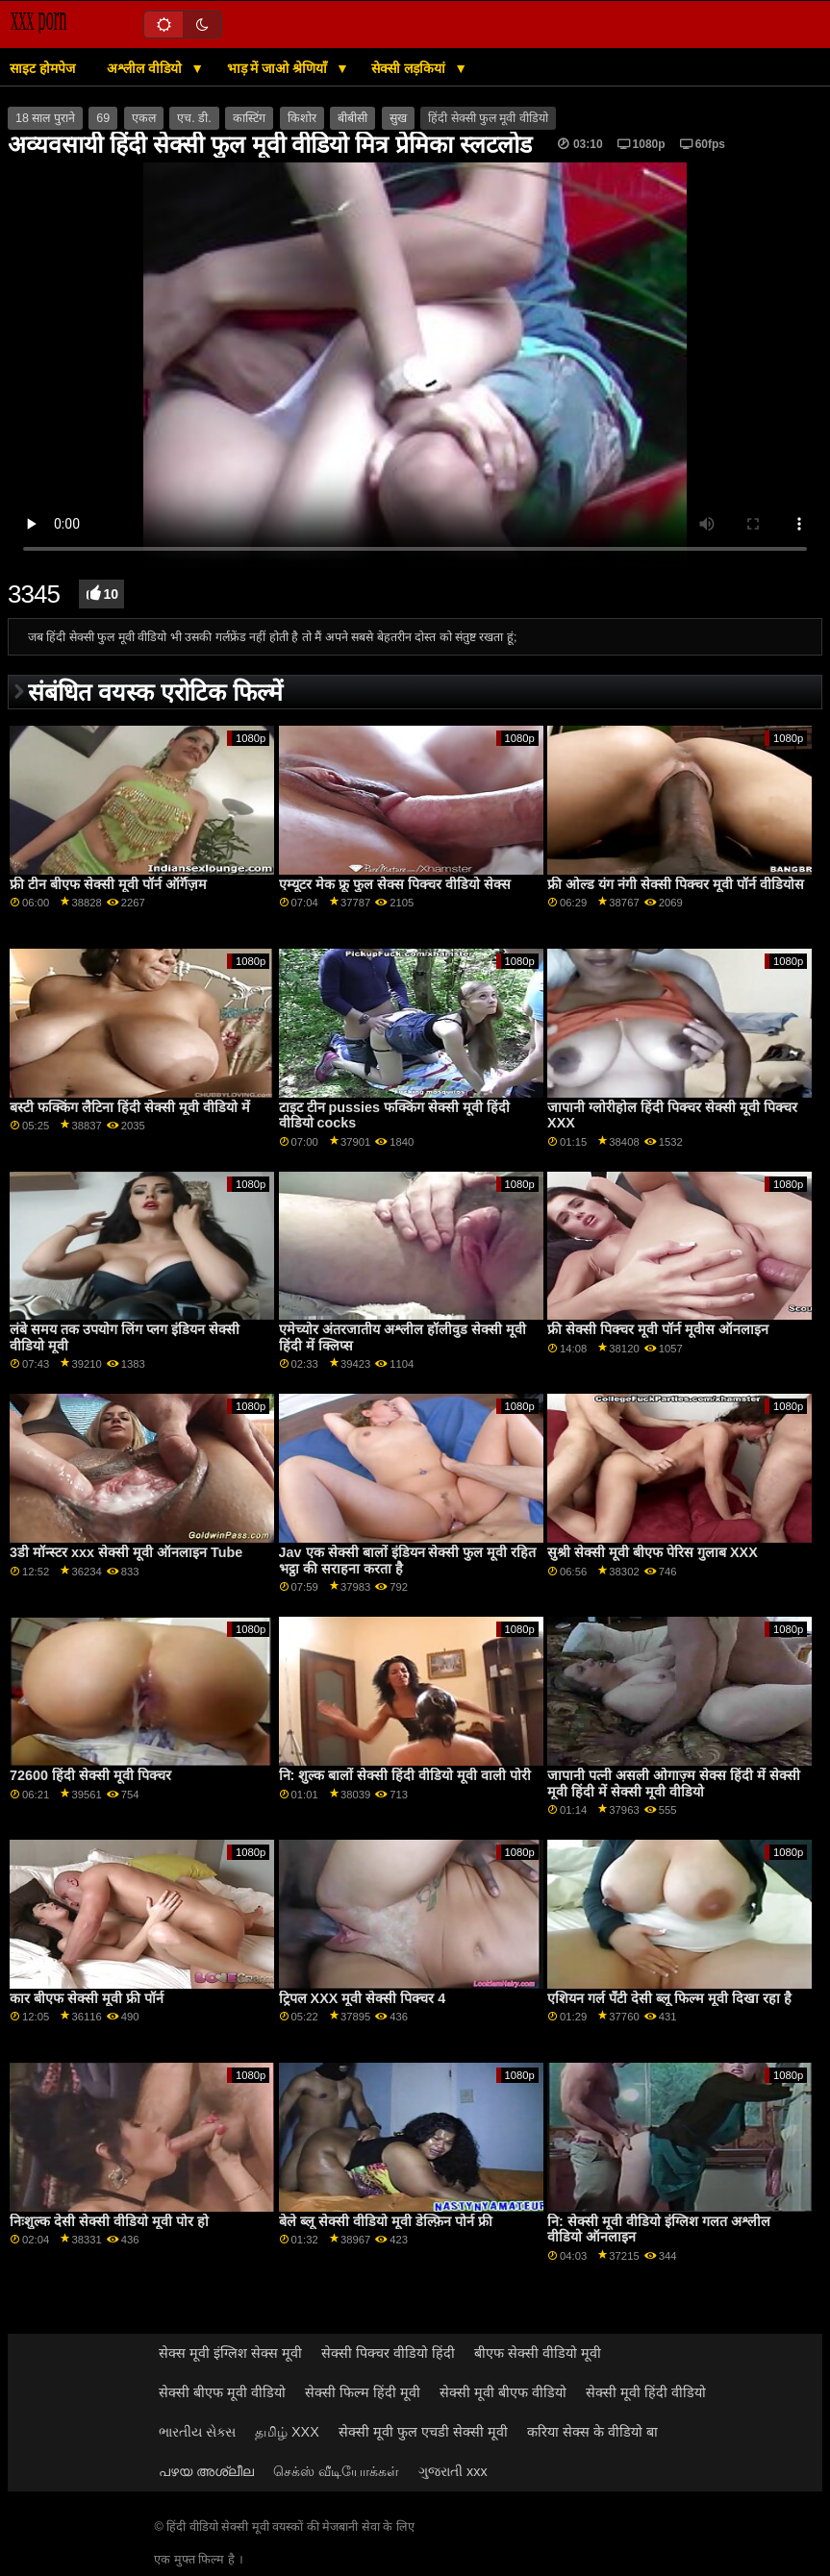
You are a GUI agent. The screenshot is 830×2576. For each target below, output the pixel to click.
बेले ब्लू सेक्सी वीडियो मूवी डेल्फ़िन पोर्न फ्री (385, 2221)
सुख (398, 118)
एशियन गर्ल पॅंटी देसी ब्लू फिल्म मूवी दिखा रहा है (669, 1998)
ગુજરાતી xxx (453, 2471)
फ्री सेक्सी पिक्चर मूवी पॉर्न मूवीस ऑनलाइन (657, 1329)
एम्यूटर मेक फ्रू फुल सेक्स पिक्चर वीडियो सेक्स (395, 884)
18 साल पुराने (45, 118)
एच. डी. (194, 118)
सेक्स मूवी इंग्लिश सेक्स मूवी (230, 2353)
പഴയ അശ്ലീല (206, 2471)
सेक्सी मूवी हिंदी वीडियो (646, 2392)
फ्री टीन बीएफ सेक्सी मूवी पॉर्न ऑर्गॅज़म (108, 884)
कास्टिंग (249, 118)
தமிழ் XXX (287, 2432)
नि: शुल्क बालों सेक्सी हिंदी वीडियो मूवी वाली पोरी (405, 1775)
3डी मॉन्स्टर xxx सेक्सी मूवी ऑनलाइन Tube (126, 1552)
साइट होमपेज (42, 68)
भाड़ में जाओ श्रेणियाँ (279, 68)
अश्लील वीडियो (146, 68)
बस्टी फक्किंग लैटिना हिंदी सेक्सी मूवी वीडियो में (130, 1107)
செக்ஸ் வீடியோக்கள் (336, 2471)
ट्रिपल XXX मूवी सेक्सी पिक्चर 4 (362, 1998)
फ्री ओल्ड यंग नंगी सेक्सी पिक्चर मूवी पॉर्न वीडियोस (675, 884)
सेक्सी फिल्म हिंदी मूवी (362, 2392)
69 (103, 118)
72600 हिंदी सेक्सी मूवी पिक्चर (90, 1775)
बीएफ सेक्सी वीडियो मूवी (537, 2353)
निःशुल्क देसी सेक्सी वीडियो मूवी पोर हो (109, 2221)
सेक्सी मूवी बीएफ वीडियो (503, 2392)
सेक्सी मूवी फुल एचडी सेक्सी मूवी (423, 2432)
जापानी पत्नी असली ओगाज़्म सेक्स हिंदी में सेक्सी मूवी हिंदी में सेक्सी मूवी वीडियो (673, 1783)
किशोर (302, 118)
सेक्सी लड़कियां (410, 68)
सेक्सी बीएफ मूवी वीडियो (222, 2392)
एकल (144, 118)
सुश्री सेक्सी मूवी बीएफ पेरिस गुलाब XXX (652, 1552)
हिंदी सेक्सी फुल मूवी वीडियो (488, 118)
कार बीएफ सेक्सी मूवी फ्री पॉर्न (86, 1998)
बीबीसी (352, 118)
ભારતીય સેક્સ (197, 2432)
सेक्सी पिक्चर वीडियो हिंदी (388, 2353)
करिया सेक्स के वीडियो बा (592, 2432)
